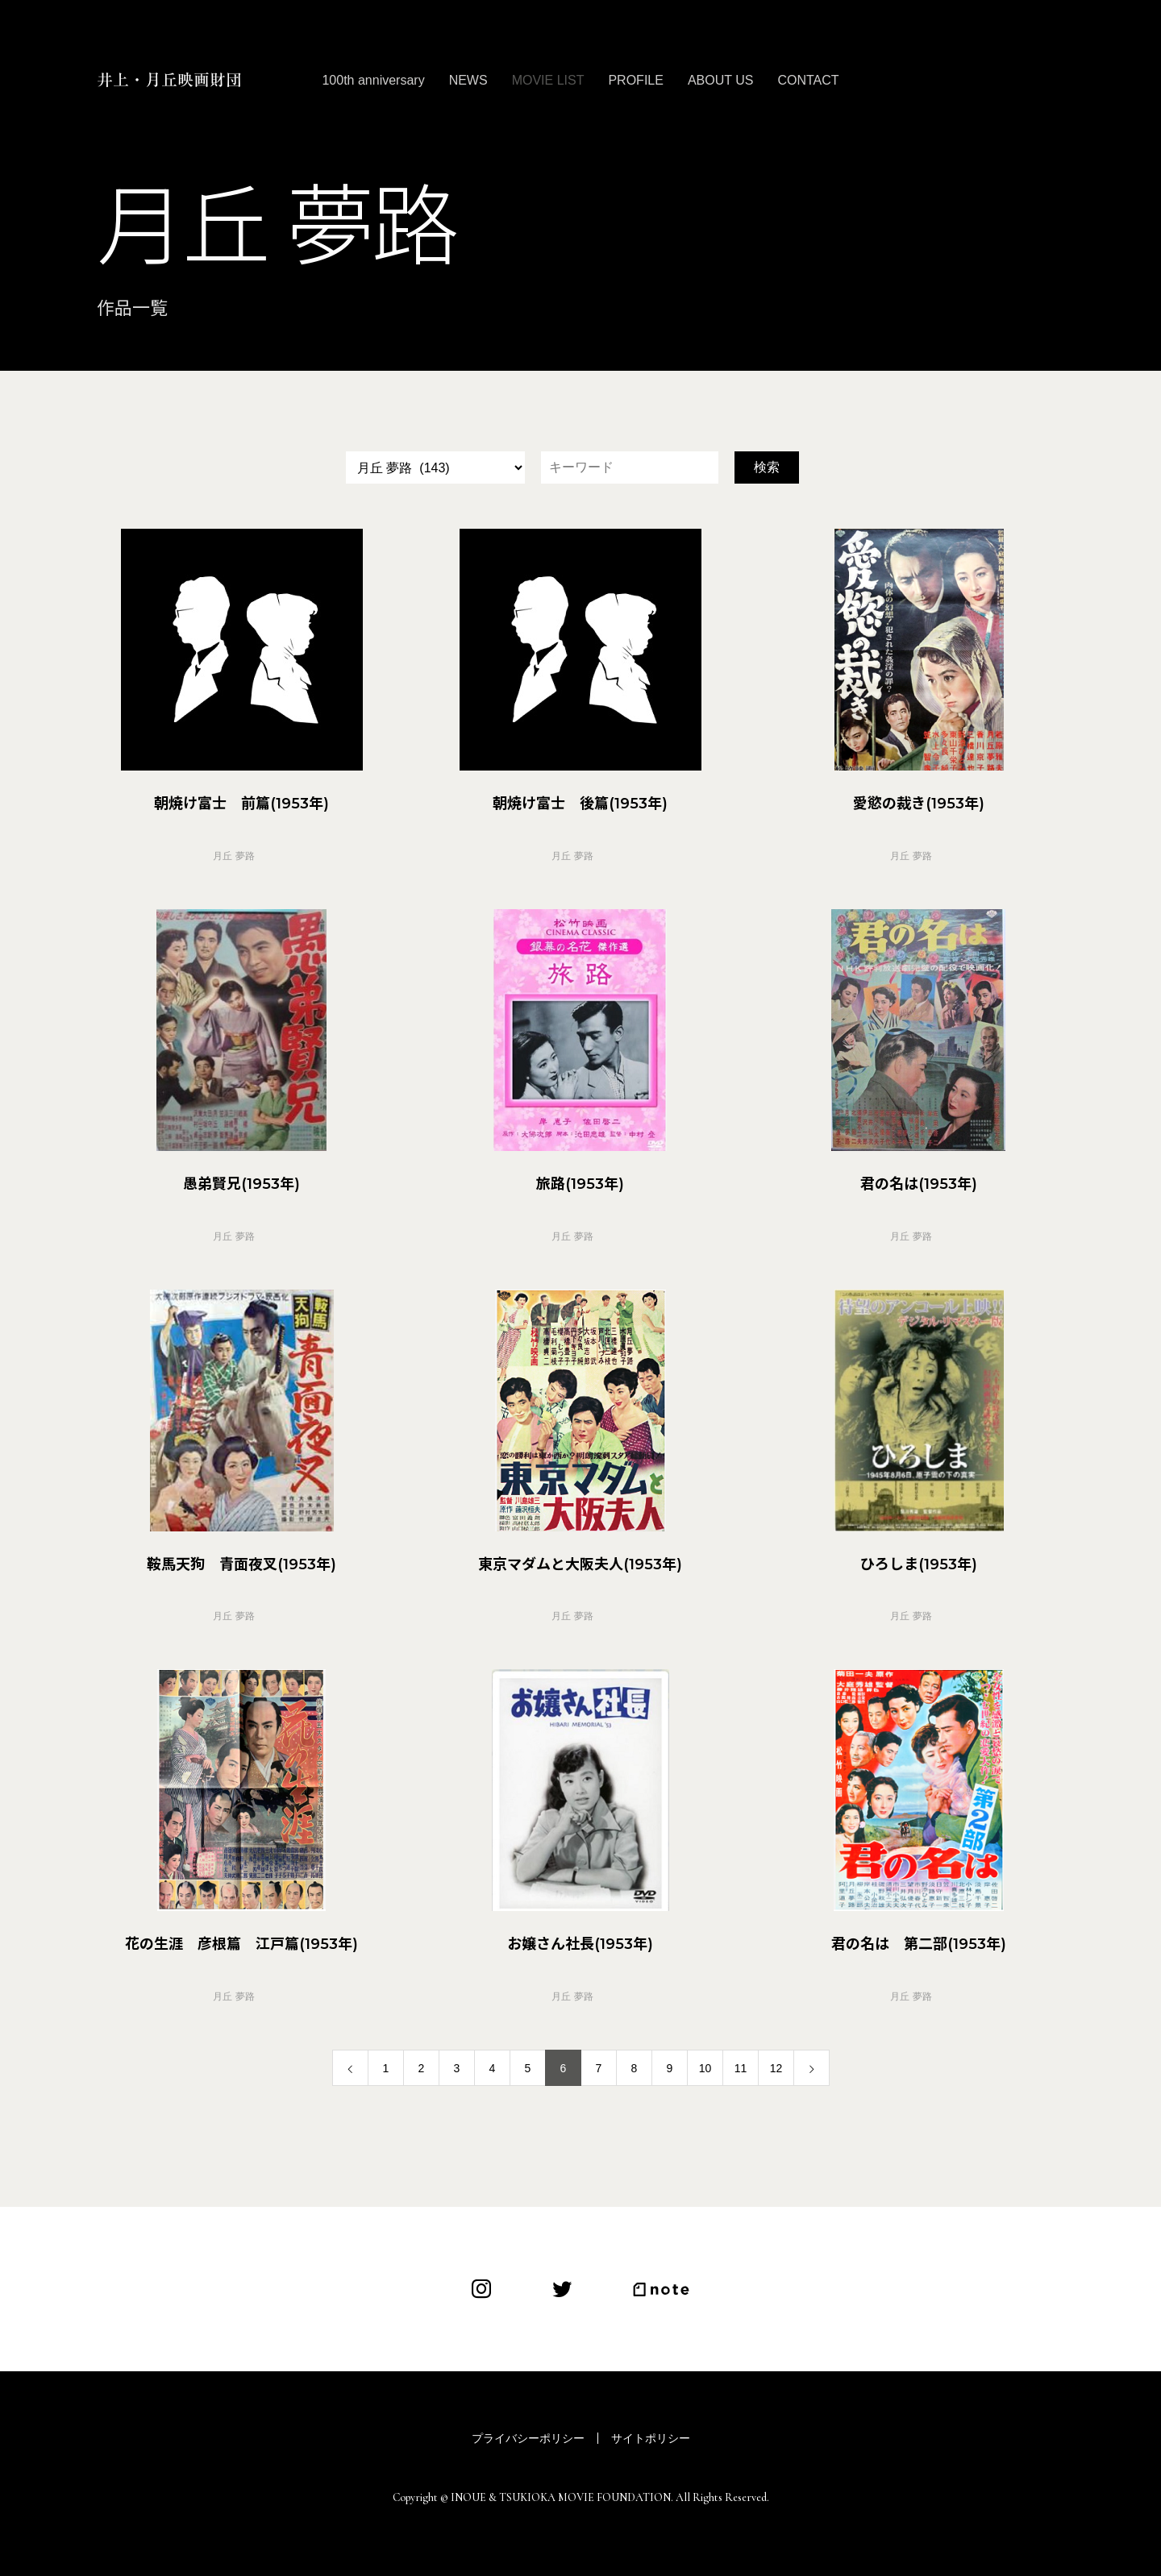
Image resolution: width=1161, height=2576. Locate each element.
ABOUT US (721, 80)
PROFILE (635, 80)
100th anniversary (373, 80)
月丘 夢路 (233, 856)
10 (705, 2068)
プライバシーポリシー (528, 2438)
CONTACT (807, 80)
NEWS (468, 80)
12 (776, 2068)
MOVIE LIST (548, 80)
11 (740, 2068)
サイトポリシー (650, 2438)
